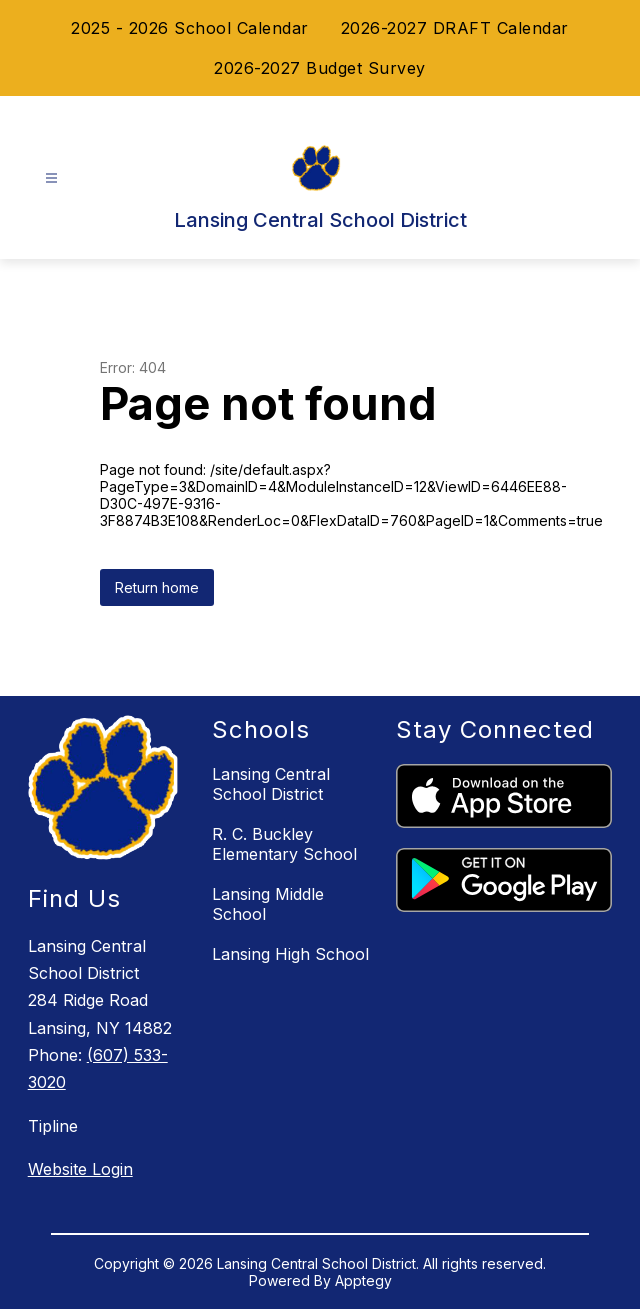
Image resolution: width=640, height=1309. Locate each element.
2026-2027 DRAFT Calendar (455, 28)
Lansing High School (290, 954)
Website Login (80, 1169)
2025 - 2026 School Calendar (190, 28)
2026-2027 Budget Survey (320, 68)
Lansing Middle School (268, 904)
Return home (157, 587)
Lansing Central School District (271, 784)
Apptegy (363, 1280)
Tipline (53, 1126)
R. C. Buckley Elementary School (284, 844)
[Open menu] (51, 178)
